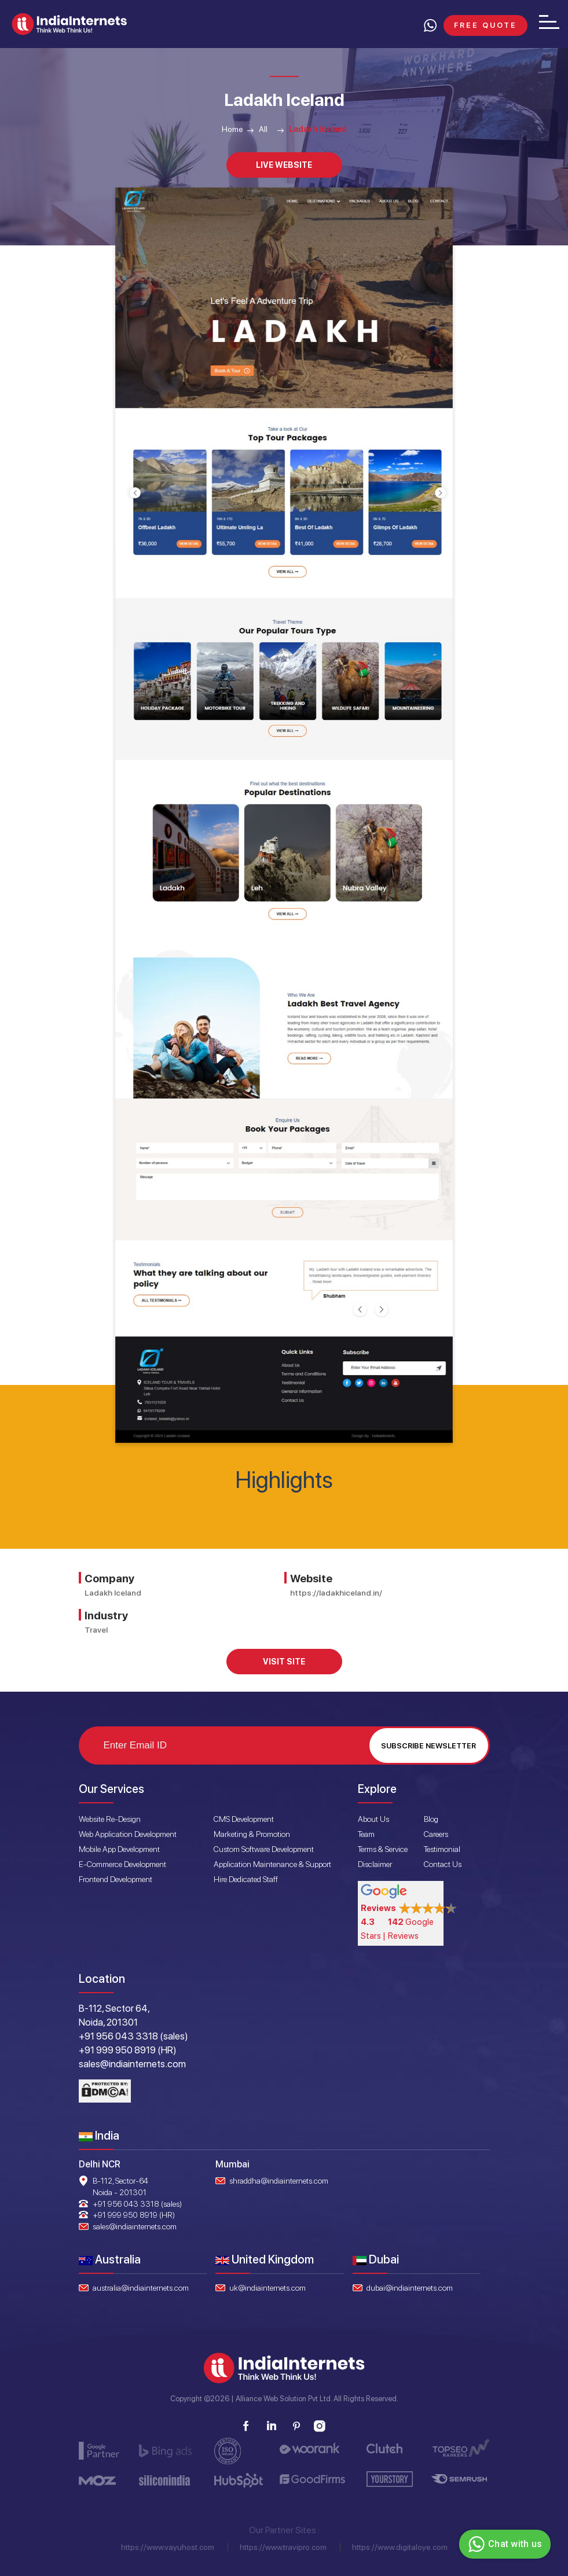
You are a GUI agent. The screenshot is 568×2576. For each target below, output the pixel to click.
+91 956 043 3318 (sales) (137, 2203)
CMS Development (244, 1819)
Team (366, 1834)
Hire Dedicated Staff (246, 1879)
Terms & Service (383, 1849)
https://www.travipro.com (283, 2547)
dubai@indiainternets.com (410, 2287)
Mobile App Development (119, 1849)
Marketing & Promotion (252, 1834)
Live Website (284, 165)
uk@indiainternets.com (267, 2287)
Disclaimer (375, 1864)
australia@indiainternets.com (141, 2287)
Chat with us (503, 2544)
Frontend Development (115, 1879)
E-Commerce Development (122, 1864)
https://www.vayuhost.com (167, 2547)
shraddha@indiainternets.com (278, 2180)
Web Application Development (128, 1834)
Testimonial (442, 1849)
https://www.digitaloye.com (400, 2547)
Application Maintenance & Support (272, 1864)
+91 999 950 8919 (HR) (134, 2214)
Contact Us (442, 1864)
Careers (436, 1834)
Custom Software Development (264, 1849)
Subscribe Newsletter (428, 1745)
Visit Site (284, 1661)
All (263, 129)
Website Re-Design (110, 1819)
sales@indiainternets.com (135, 2226)
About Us (373, 1819)
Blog (431, 1819)
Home (232, 129)
